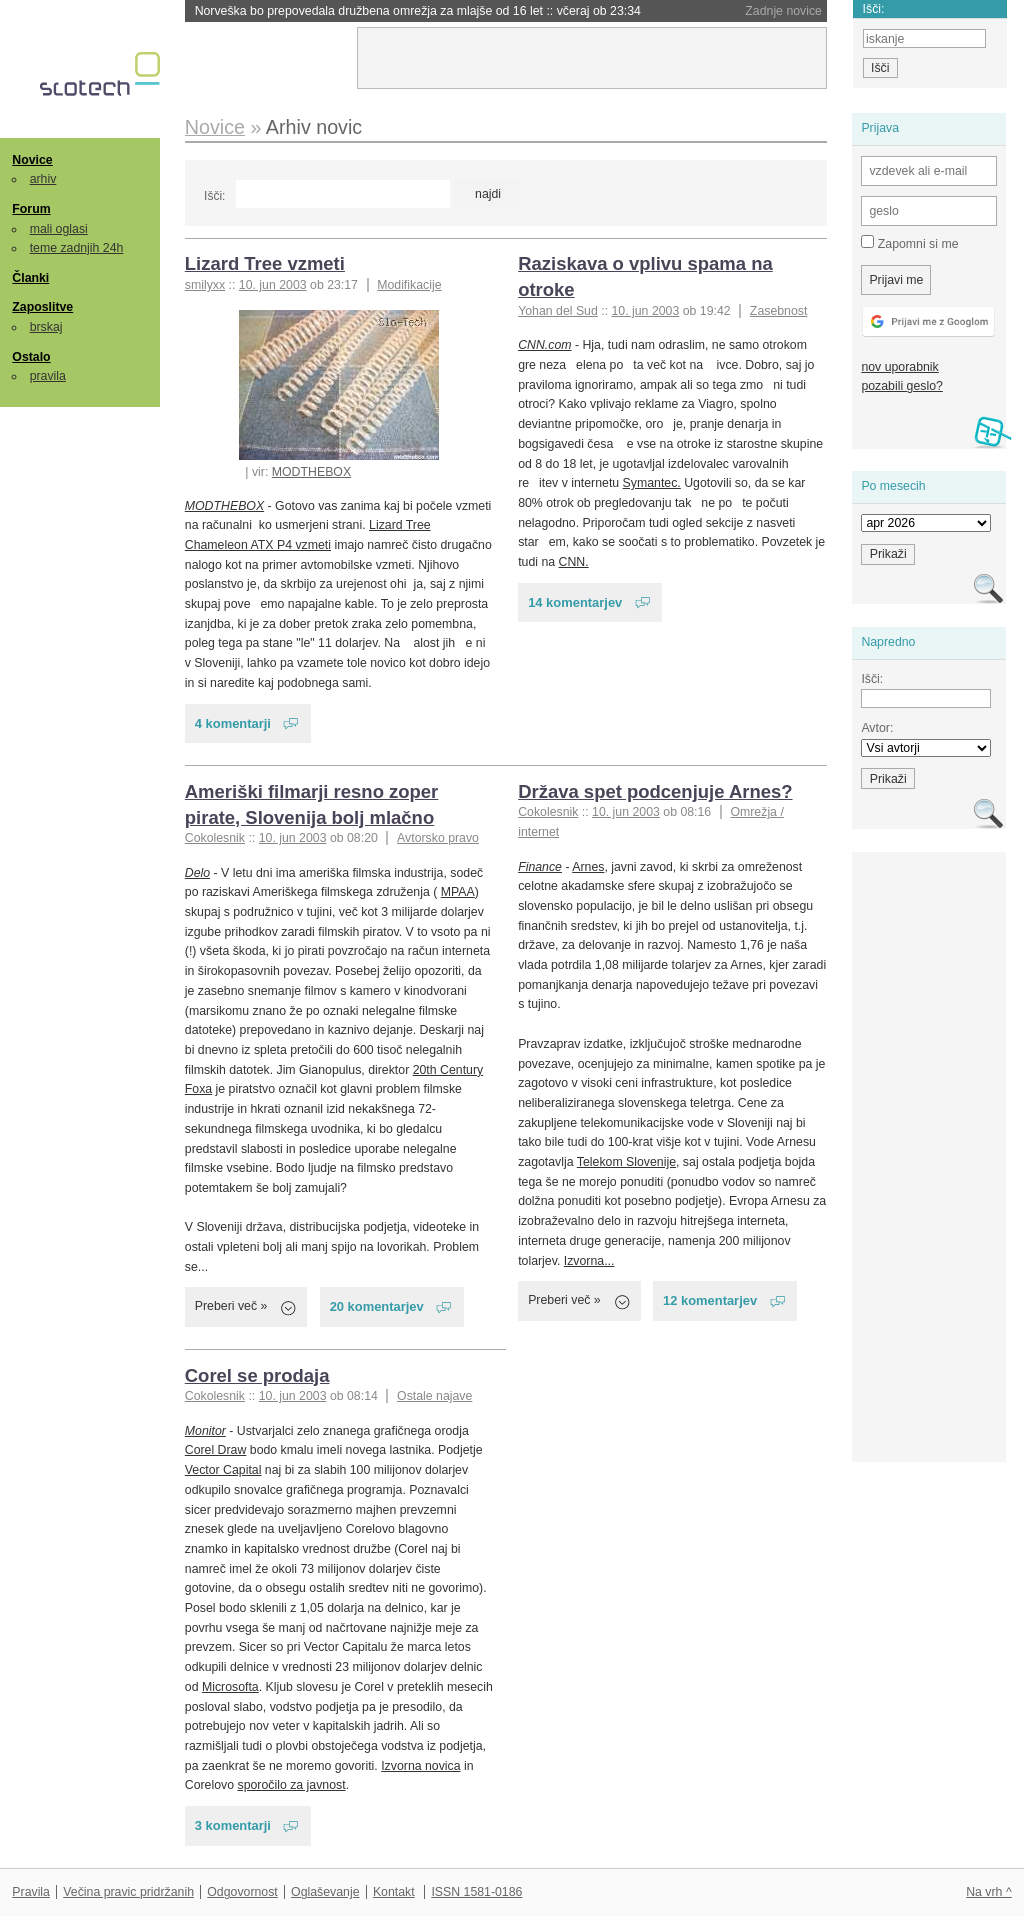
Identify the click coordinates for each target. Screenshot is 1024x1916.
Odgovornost (242, 1892)
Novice (32, 160)
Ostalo (31, 357)
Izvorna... (589, 1261)
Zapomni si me (909, 243)
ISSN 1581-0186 (476, 1892)
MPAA (458, 892)
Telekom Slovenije (626, 1162)
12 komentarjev (710, 1300)
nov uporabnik (899, 367)
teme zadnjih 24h (77, 248)
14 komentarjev (575, 602)
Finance (540, 867)
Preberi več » (231, 1306)
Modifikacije (409, 285)
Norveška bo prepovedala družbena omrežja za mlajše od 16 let (418, 11)
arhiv (43, 179)
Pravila (31, 1892)
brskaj (46, 327)
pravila (48, 376)
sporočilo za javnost (291, 1785)
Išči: (214, 196)
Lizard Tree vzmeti (265, 263)
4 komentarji (233, 723)
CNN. (574, 562)
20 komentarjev (377, 1306)
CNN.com (544, 345)
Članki (30, 278)
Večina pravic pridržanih (128, 1892)
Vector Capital (223, 1470)
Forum (31, 209)
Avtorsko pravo (438, 838)
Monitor (205, 1431)
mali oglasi (59, 229)
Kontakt (394, 1892)
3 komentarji (233, 1825)
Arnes (588, 867)
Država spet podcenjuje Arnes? (655, 791)
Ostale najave (434, 1396)
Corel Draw (216, 1450)
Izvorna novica (420, 1766)
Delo (197, 873)
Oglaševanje (325, 1892)
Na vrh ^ (988, 1892)
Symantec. (652, 483)
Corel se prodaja (257, 1375)
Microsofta (230, 1687)
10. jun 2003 (273, 285)
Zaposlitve (42, 307)
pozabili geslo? (901, 386)
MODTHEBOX (311, 472)
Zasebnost (779, 311)
